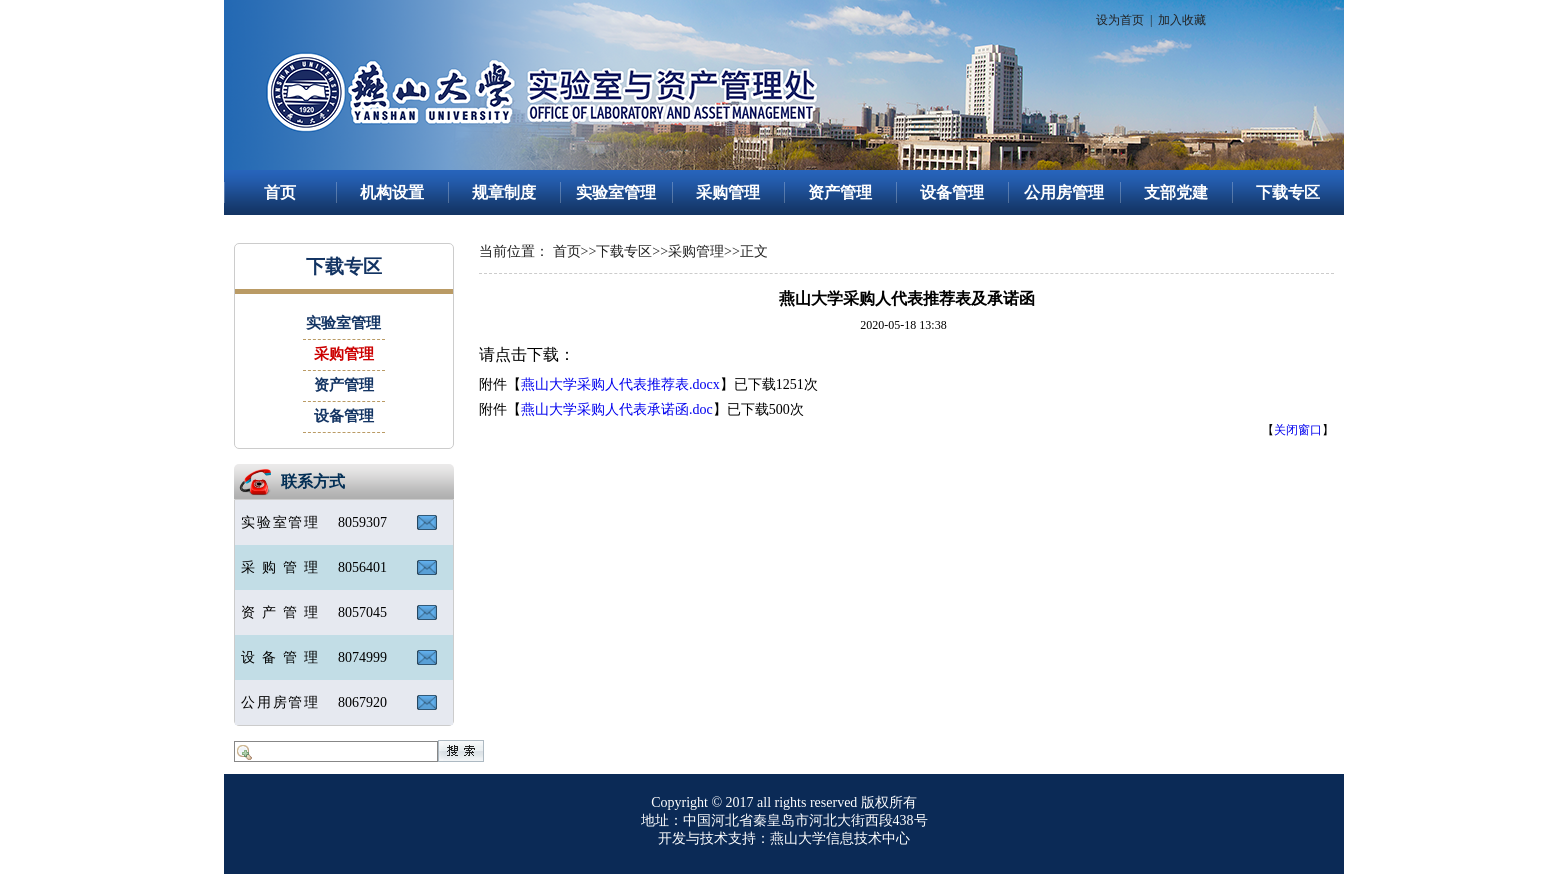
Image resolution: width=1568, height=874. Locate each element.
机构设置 (392, 192)
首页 (280, 192)
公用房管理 (1064, 192)
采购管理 (728, 192)
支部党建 (1176, 192)
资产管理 (840, 192)
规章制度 (504, 192)
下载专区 (1288, 192)
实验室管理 (616, 192)
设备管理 (952, 192)
